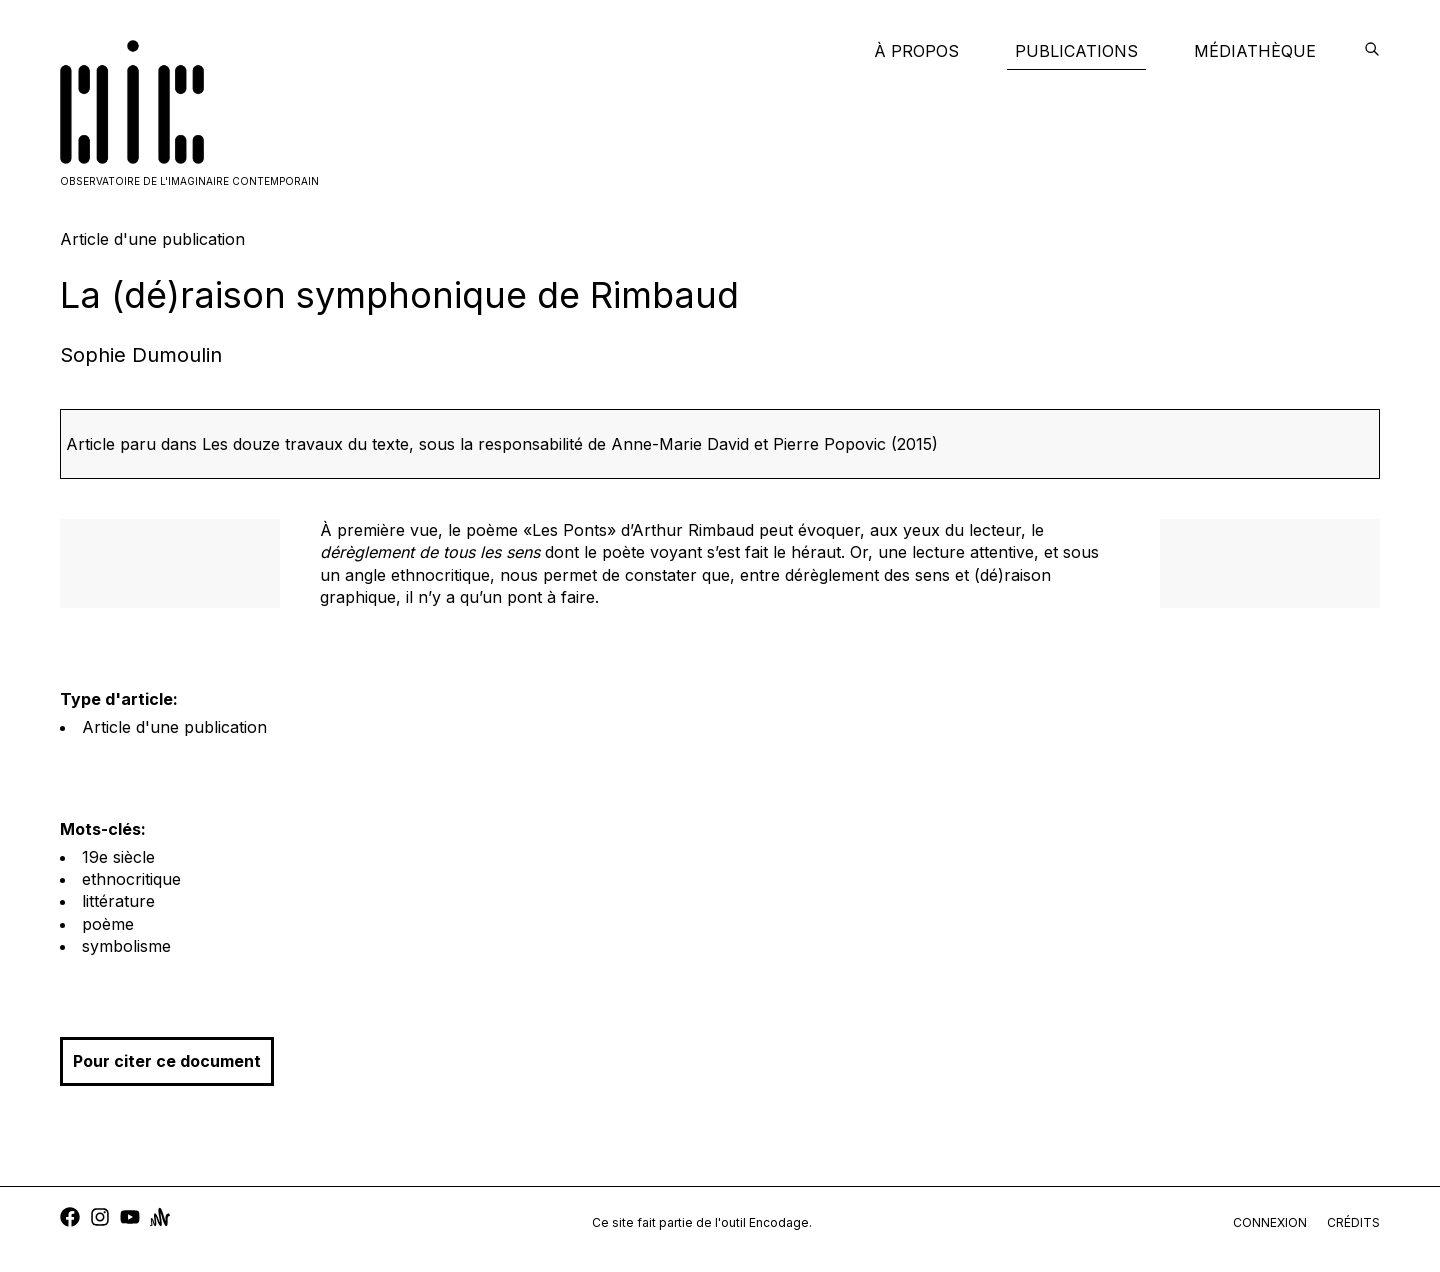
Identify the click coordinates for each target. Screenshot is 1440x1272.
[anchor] (160, 1219)
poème (108, 924)
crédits (1353, 1222)
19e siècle (118, 857)
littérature (118, 901)
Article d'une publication (174, 727)
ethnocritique (131, 879)
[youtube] (130, 1219)
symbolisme (126, 946)
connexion (1270, 1222)
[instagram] (100, 1219)
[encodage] (1372, 51)
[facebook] (70, 1219)
